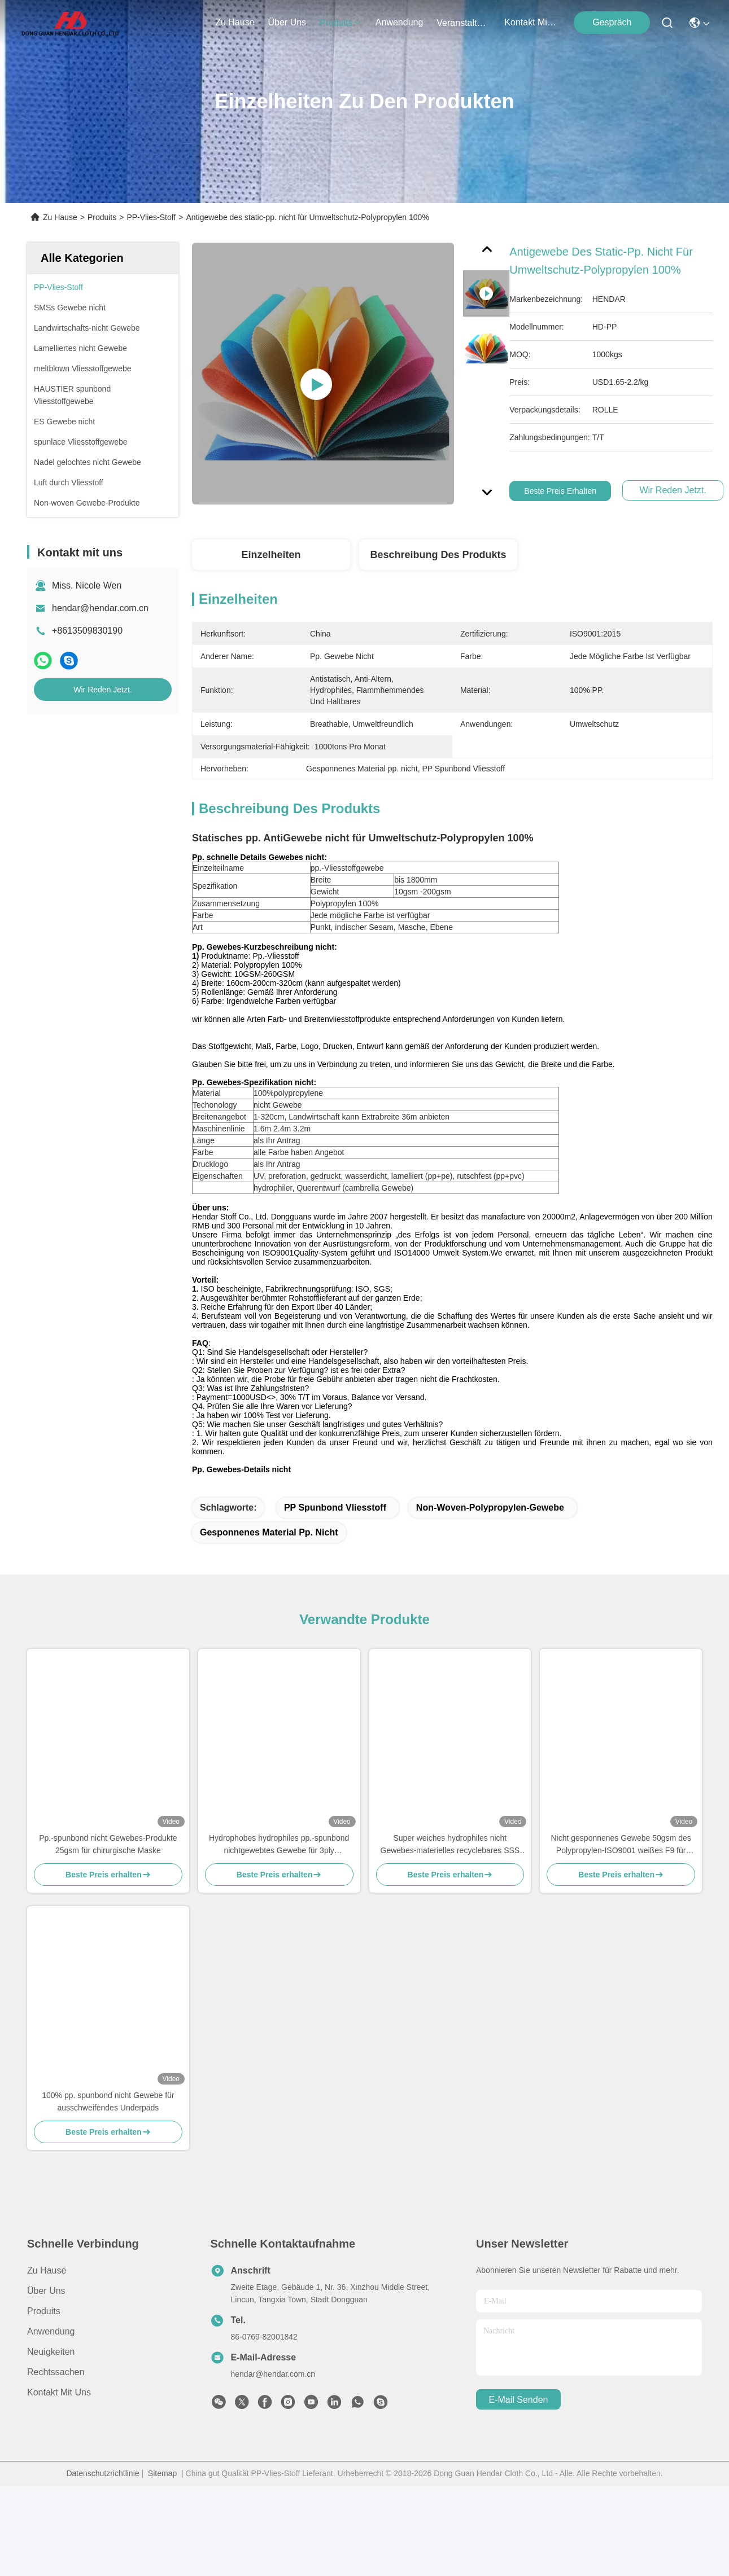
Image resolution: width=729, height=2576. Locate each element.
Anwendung (51, 2351)
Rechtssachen (55, 2392)
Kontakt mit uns (59, 2412)
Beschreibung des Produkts (438, 554)
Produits (102, 217)
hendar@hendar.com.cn (100, 608)
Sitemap (162, 2493)
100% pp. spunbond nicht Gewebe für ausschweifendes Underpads (108, 2121)
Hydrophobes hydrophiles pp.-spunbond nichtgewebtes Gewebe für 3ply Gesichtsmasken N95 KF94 (279, 1864)
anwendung (400, 22)
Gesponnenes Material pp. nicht (269, 1552)
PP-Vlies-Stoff (151, 217)
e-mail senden (518, 2419)
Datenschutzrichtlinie (102, 2493)
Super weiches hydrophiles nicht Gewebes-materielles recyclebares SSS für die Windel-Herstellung (450, 1864)
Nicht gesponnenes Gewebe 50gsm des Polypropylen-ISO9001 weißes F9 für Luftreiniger (621, 1864)
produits (341, 23)
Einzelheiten (270, 554)
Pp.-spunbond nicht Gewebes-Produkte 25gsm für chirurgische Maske (108, 1864)
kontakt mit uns (531, 22)
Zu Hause (234, 22)
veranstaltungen (463, 23)
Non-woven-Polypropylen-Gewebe (490, 1527)
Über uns (287, 22)
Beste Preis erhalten (560, 491)
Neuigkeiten (51, 2371)
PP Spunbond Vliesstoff (335, 1527)
